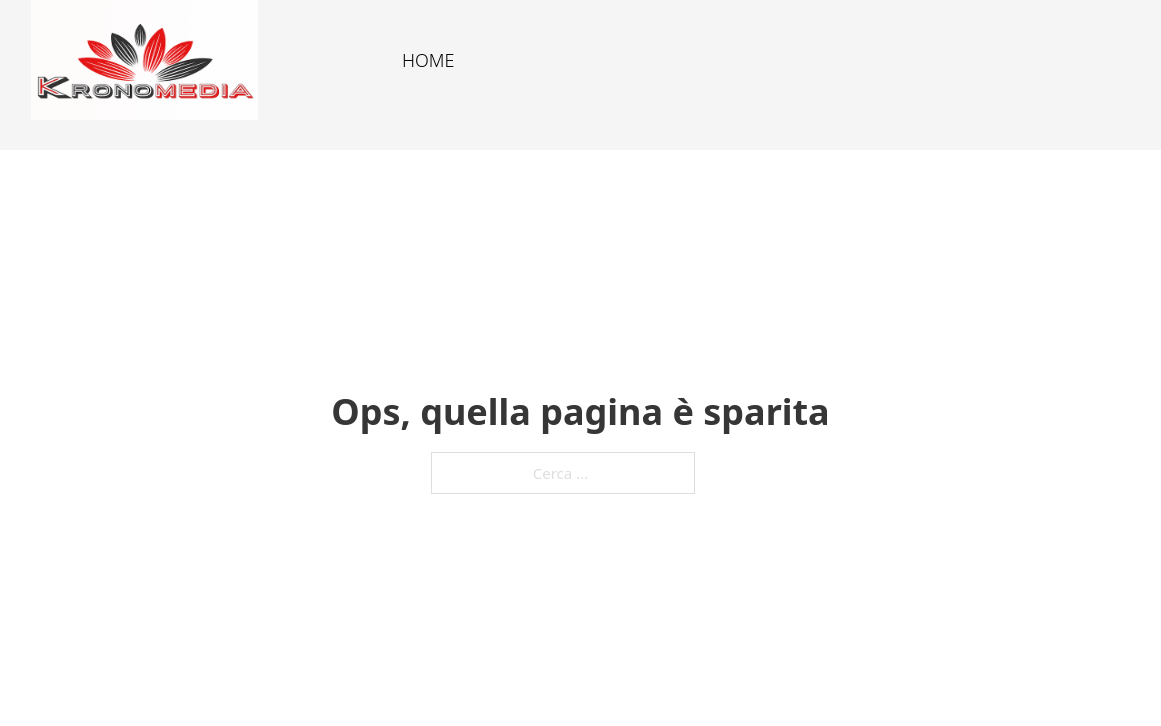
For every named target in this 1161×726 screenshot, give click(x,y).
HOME (428, 60)
